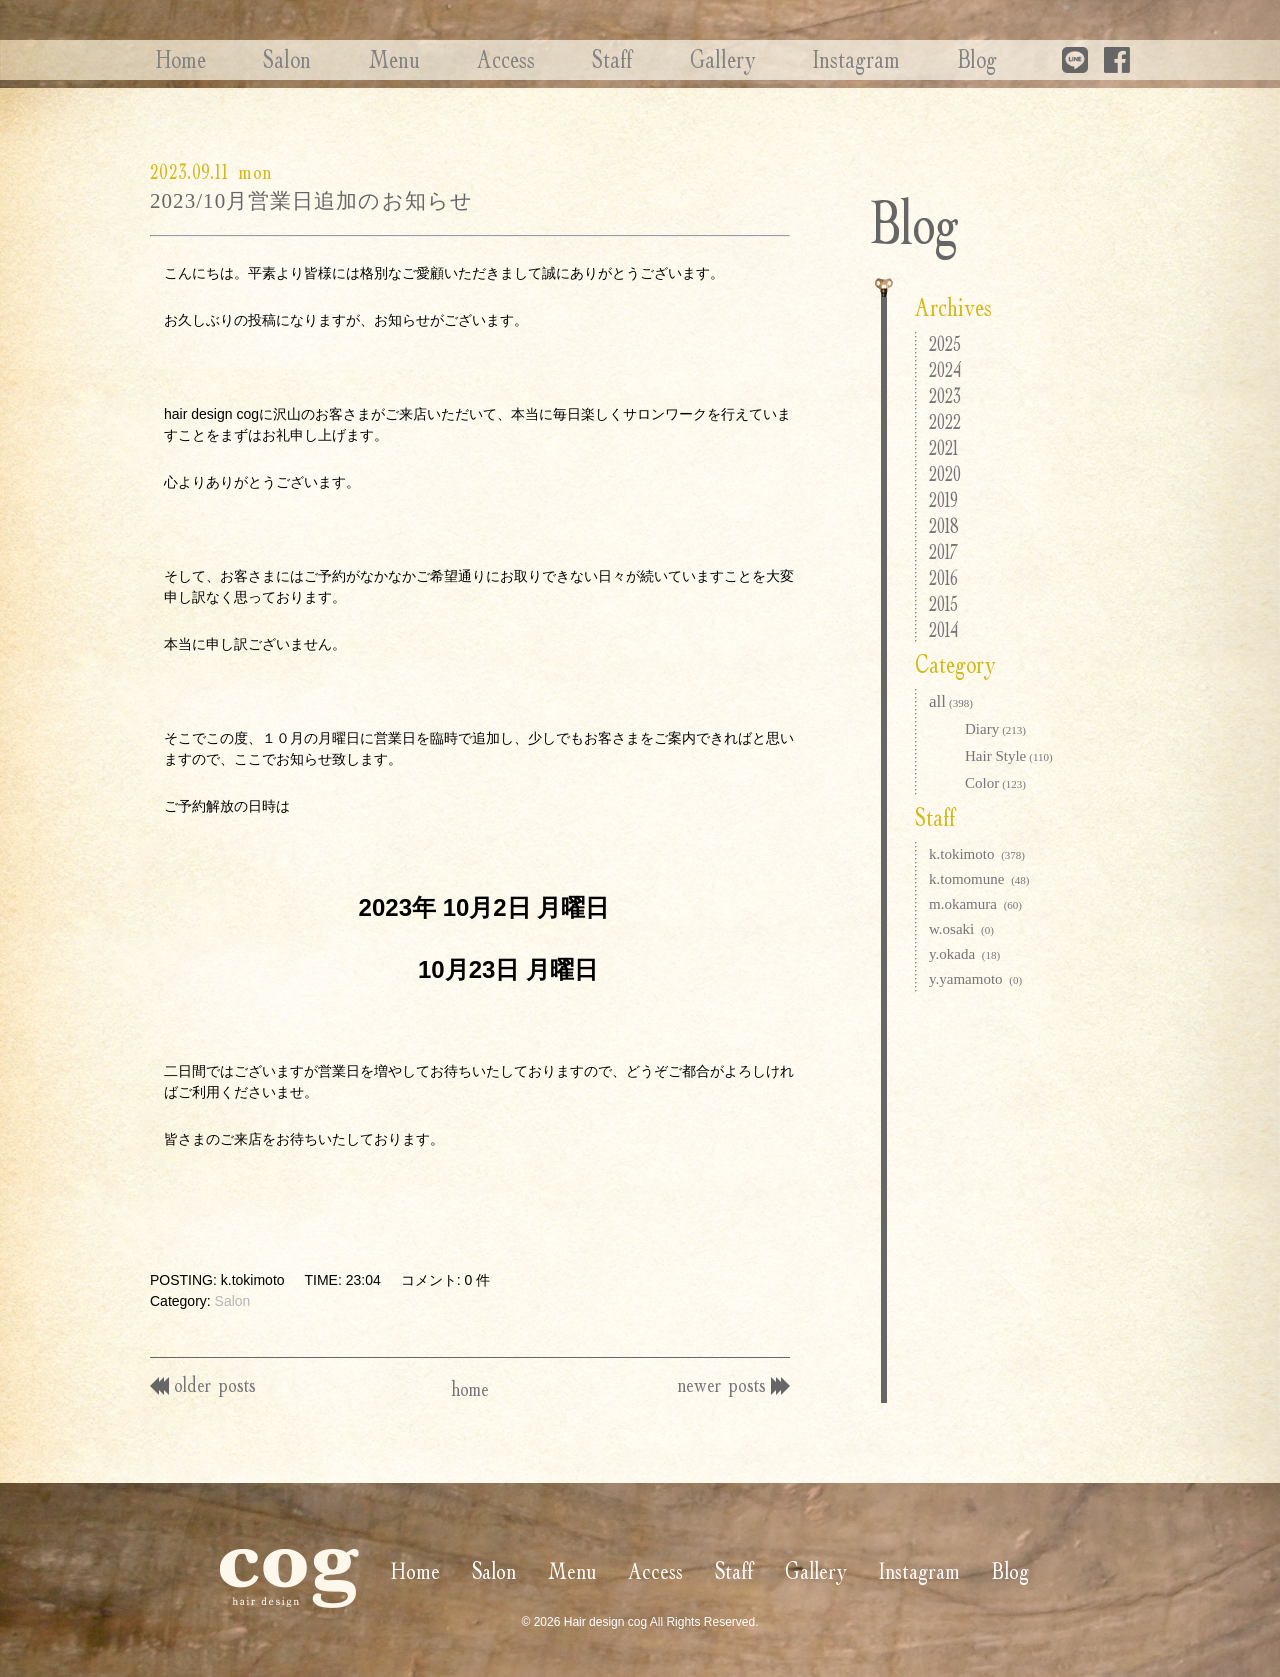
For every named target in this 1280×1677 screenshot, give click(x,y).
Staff (585, 59)
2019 (943, 499)
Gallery (690, 59)
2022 (945, 421)
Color (995, 783)
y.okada (964, 954)
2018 (944, 525)
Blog (933, 59)
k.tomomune (979, 879)
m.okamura (975, 904)
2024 (945, 369)
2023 (945, 395)
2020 (945, 473)
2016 (943, 577)
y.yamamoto (975, 979)
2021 (943, 447)
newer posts (731, 1383)
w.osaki (961, 929)
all (951, 701)
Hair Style (1009, 756)
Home (175, 59)
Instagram (818, 59)
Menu (377, 59)
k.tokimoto (977, 854)
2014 (943, 629)
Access (484, 59)
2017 (943, 551)
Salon (276, 59)
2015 (943, 603)
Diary (995, 729)
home (470, 1388)
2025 (945, 343)
